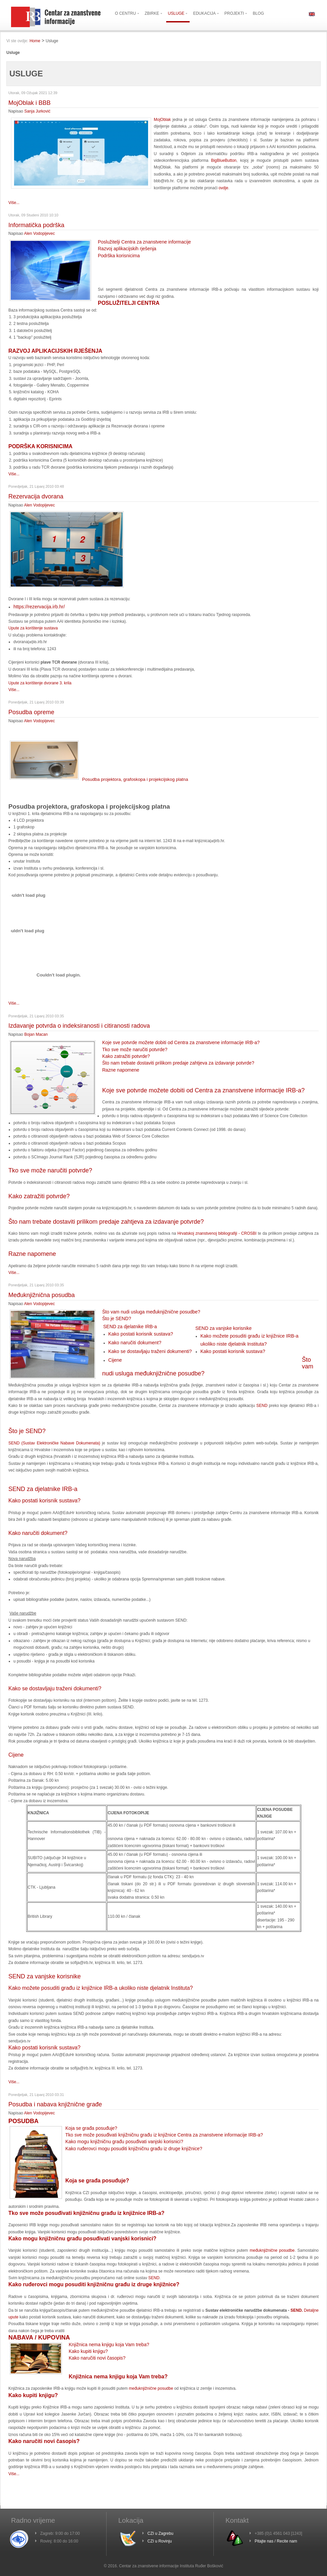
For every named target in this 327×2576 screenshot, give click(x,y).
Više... (13, 202)
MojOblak (162, 119)
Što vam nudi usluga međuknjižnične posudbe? (151, 1311)
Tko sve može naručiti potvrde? (135, 1049)
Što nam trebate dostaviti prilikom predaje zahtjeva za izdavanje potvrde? (178, 1063)
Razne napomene (120, 1070)
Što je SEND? (116, 1318)
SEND (261, 1405)
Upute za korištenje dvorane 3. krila (39, 683)
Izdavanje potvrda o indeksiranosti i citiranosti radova (79, 1025)
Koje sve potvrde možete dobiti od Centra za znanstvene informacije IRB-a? (181, 1042)
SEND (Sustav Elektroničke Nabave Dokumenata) (54, 1443)
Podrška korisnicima (119, 255)
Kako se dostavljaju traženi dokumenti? (150, 1351)
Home (34, 41)
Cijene (115, 1360)
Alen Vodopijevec (39, 233)
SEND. (297, 2310)
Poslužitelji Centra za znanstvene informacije (144, 242)
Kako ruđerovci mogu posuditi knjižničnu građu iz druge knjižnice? (133, 2148)
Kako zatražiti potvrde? (126, 1056)
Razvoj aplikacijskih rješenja (127, 248)
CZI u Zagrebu (160, 2533)
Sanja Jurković (37, 111)
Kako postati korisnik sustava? (140, 1334)
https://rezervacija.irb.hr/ (39, 606)
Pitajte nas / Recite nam (276, 2541)
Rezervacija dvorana (35, 496)
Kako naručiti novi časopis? (97, 2358)
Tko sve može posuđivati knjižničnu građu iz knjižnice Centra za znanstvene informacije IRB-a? (164, 2135)
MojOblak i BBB (29, 102)
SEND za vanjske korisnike (223, 1328)
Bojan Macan (36, 1034)
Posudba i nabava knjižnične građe (55, 2104)
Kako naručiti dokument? (134, 1342)
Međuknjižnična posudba (41, 1295)
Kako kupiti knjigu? (88, 2351)
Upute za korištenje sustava (33, 628)
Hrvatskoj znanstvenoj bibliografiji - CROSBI (216, 1233)
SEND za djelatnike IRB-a (130, 1326)
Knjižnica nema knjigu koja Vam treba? (109, 2344)
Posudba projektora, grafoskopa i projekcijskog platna (99, 779)
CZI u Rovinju (159, 2541)
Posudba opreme (31, 712)
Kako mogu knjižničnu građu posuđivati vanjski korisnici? (124, 2141)
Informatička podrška (36, 225)
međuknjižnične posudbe (272, 2250)
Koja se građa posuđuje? (91, 2128)
